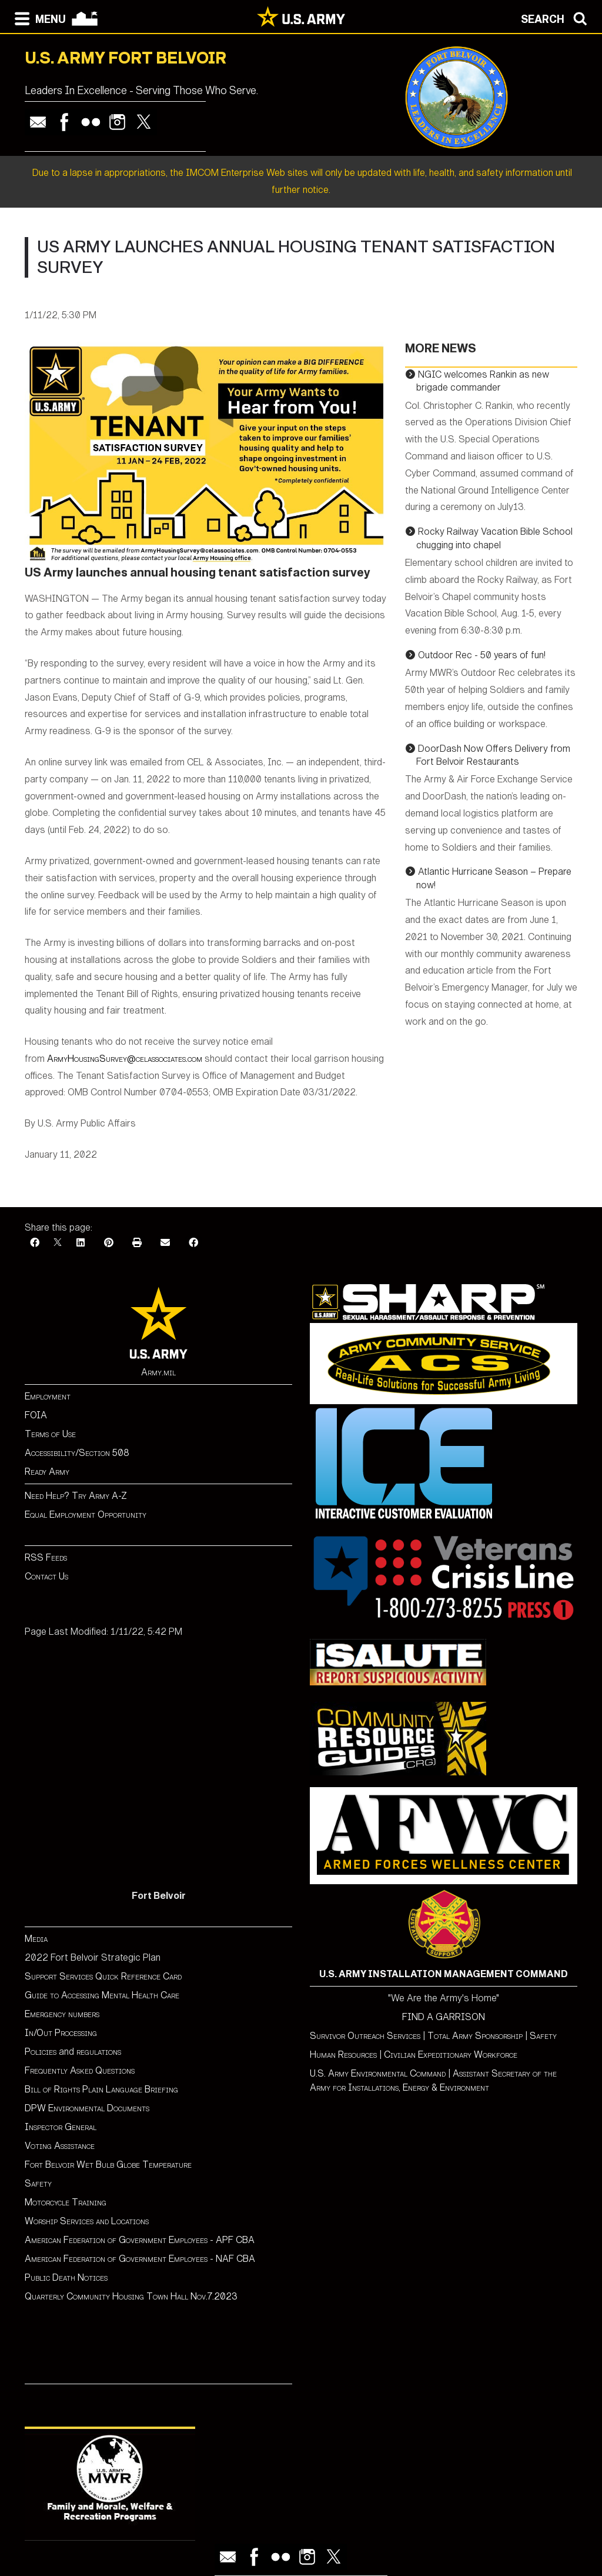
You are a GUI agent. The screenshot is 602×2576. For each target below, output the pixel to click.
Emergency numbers (62, 2014)
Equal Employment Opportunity (85, 1514)
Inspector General (60, 2126)
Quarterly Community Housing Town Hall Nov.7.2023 (131, 2296)
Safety (38, 2183)
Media (37, 1938)
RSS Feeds (46, 1557)
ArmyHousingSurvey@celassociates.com (124, 1058)
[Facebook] (35, 1242)
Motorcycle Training (67, 2202)
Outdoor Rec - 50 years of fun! (482, 655)
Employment (48, 1396)
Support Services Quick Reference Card (103, 1976)
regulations (98, 2051)
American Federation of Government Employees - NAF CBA (140, 2258)
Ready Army (47, 1471)
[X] (57, 1242)
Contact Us (46, 1576)
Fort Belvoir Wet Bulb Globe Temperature (108, 2164)
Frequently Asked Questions (80, 2070)
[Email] (165, 1242)
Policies (42, 2051)
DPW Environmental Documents (87, 2108)
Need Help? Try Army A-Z (76, 1495)
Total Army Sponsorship (475, 2035)
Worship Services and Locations (87, 2221)
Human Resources (343, 2054)
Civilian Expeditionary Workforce (450, 2054)
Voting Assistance (60, 2145)
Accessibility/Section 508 (77, 1452)
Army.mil (158, 1372)
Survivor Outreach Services (365, 2035)
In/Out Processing (61, 2032)
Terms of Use (50, 1433)
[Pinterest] (109, 1242)
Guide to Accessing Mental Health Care (103, 1995)
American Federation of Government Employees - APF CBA (140, 2239)
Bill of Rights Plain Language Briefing (101, 2089)
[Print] (137, 1242)
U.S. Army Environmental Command (378, 2073)
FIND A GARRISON (443, 2016)
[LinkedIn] (81, 1242)
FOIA (36, 1415)
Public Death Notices (66, 2277)
